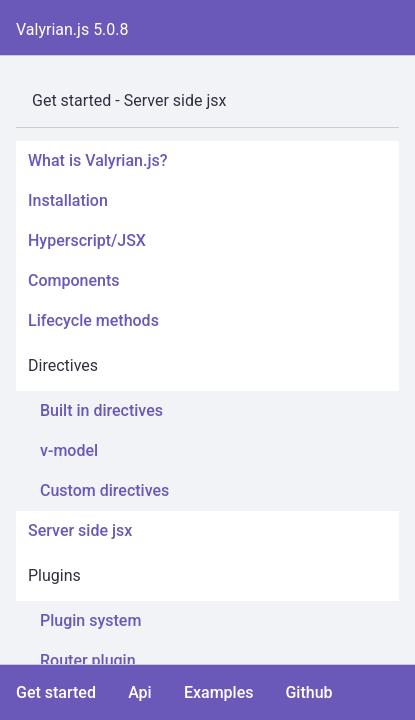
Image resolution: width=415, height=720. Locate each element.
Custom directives (104, 490)
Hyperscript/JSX (87, 240)
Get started (56, 692)
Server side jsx (80, 530)
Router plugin (88, 660)
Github (308, 692)
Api (140, 692)
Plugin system (90, 620)
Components (73, 280)
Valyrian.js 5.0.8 (72, 29)
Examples (219, 692)
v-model (69, 450)
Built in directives (101, 410)
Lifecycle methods (93, 320)
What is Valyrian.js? (97, 160)
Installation (68, 200)
